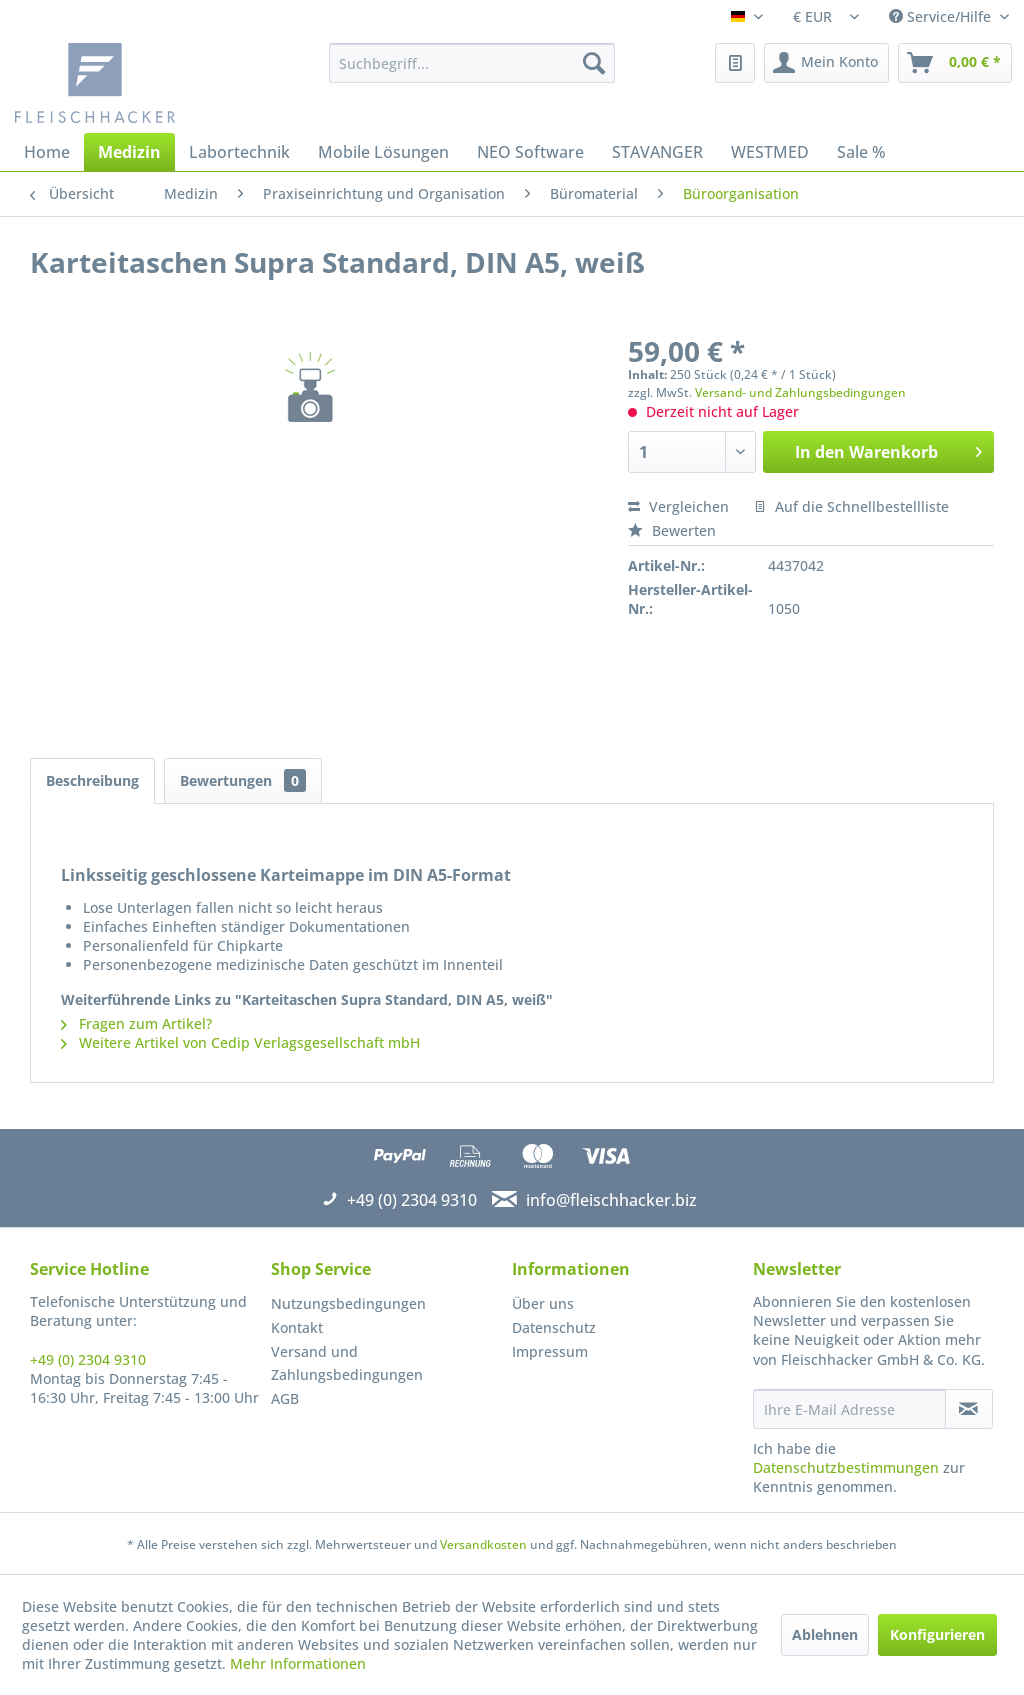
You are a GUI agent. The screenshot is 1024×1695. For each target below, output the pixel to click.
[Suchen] (594, 63)
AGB (285, 1398)
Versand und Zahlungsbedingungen (347, 1363)
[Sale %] (861, 152)
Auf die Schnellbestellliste (851, 506)
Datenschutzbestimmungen (846, 1467)
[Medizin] (129, 152)
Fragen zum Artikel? (136, 1023)
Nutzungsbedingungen (348, 1303)
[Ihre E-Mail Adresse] (849, 1409)
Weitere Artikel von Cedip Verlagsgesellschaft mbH (240, 1042)
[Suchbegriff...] (472, 63)
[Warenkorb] (955, 63)
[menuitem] (472, 63)
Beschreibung (92, 780)
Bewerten (672, 530)
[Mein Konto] (826, 63)
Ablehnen (825, 1634)
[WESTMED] (770, 152)
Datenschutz (554, 1327)
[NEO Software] (530, 152)
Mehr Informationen (298, 1663)
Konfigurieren (937, 1634)
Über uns (543, 1303)
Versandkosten (483, 1544)
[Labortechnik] (239, 152)
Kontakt (297, 1327)
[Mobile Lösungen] (383, 152)
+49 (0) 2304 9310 (88, 1359)
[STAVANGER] (657, 152)
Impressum (550, 1351)
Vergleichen (678, 506)
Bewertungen (243, 780)
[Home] (47, 152)
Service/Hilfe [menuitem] (942, 16)
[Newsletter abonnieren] (969, 1409)
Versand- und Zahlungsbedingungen (800, 392)
